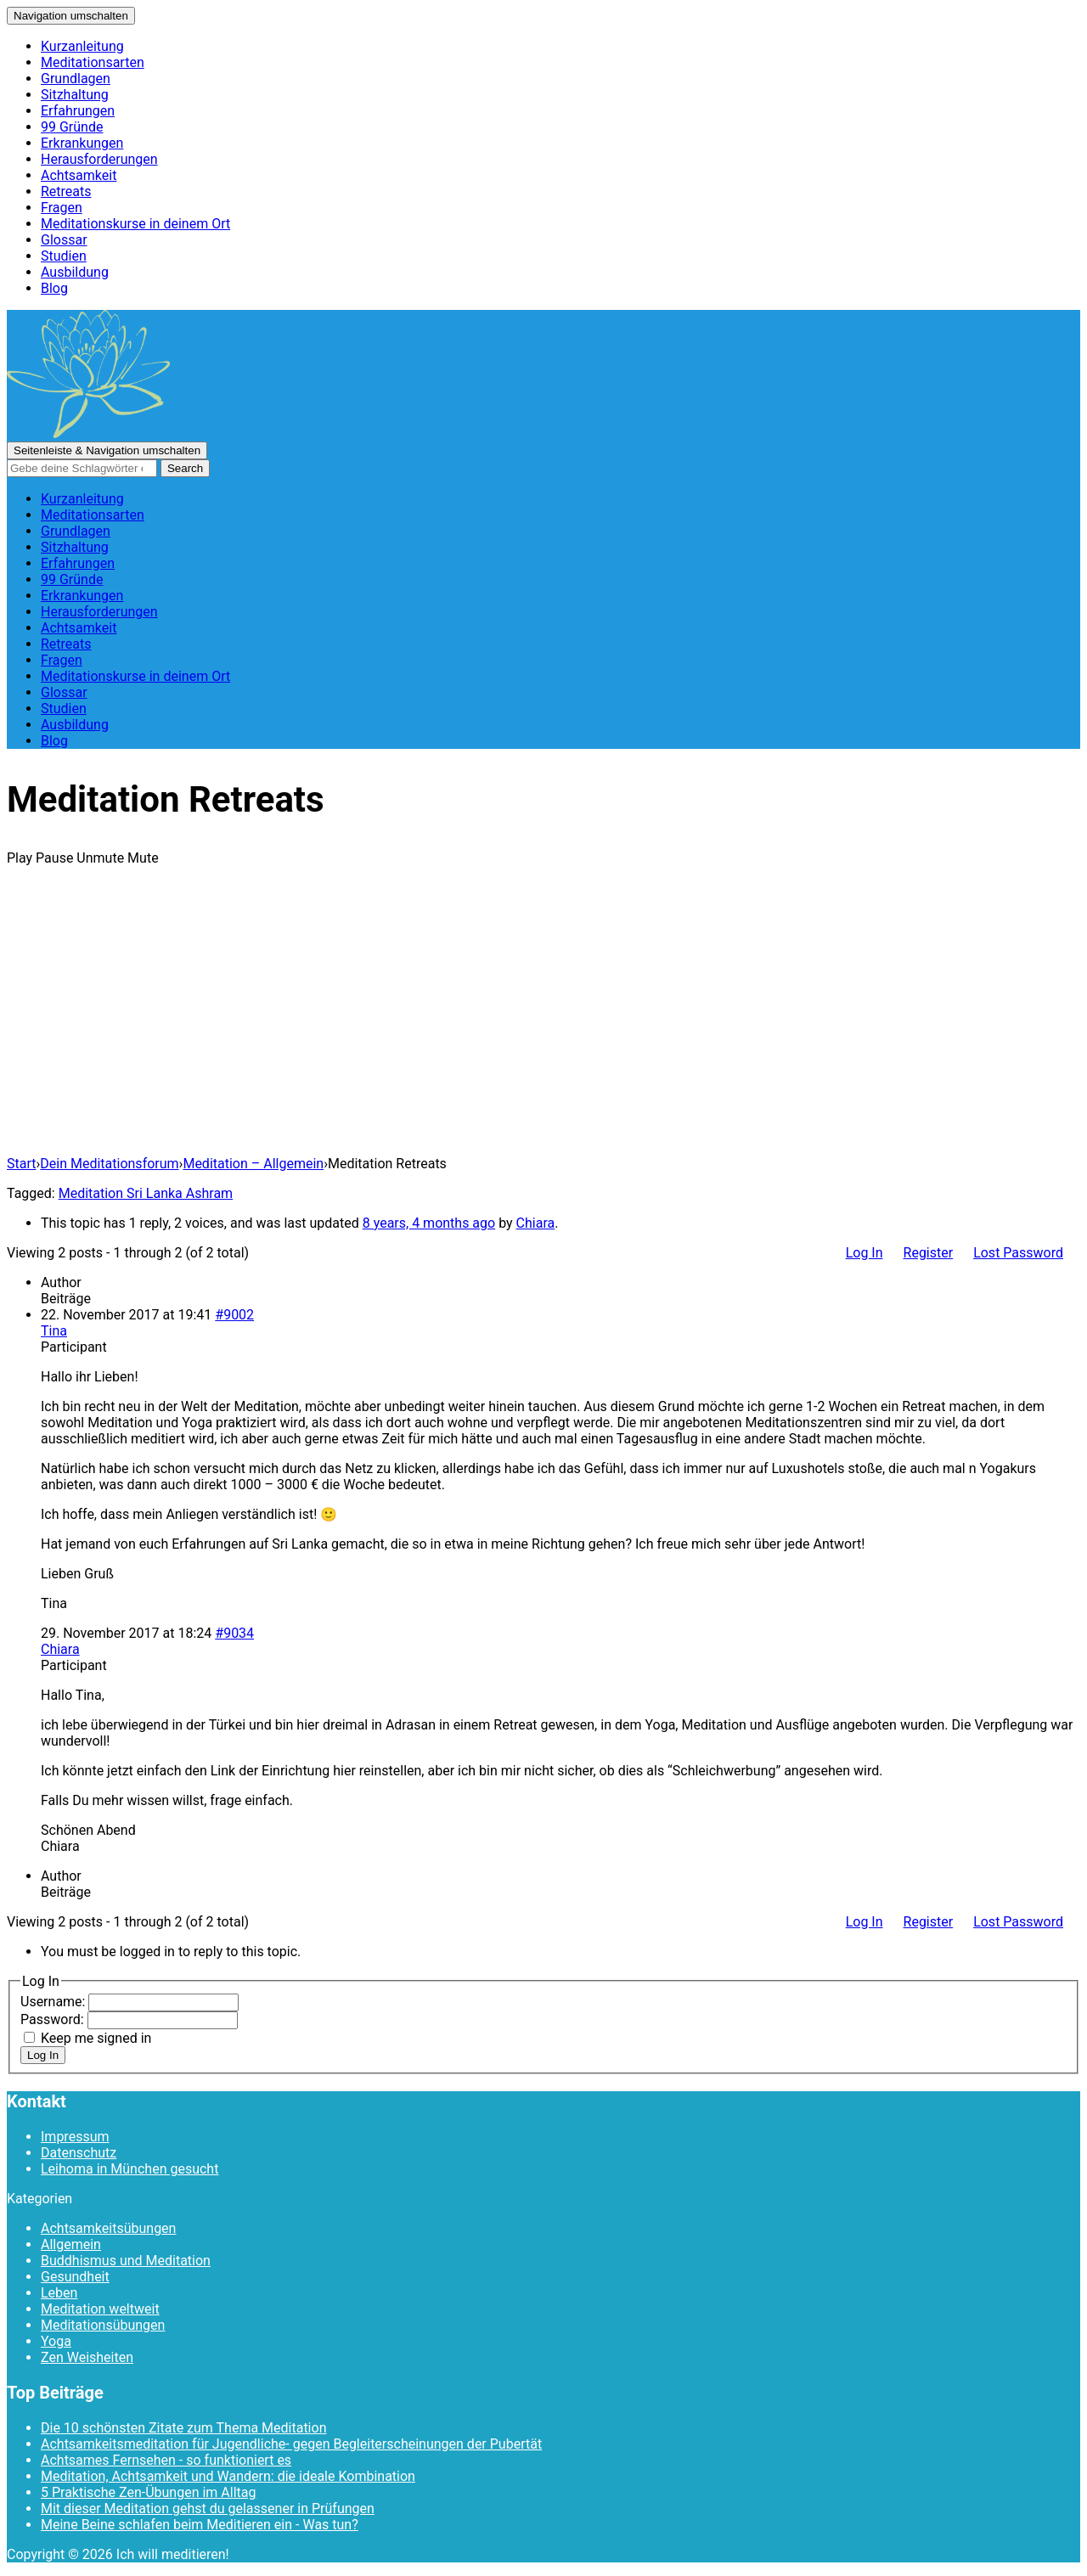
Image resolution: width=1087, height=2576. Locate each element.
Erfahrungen (78, 111)
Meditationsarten (92, 62)
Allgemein (71, 2244)
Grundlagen (75, 78)
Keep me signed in (96, 2038)
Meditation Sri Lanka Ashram (146, 1193)
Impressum (75, 2137)
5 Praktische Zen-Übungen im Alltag (148, 2492)
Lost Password (1018, 1253)
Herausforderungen (99, 159)
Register (929, 1253)
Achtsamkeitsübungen (108, 2228)
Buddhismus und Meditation (126, 2261)
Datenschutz (78, 2153)
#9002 (234, 1315)
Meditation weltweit (100, 2309)
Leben (59, 2293)
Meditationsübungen (103, 2325)
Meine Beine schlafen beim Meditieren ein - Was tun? (199, 2525)
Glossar (64, 240)
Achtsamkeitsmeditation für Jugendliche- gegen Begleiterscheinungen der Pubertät (291, 2444)
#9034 (234, 1633)
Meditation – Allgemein (253, 1164)
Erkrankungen (82, 143)
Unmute (100, 858)
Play (19, 858)
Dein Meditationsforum (109, 1164)
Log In (864, 1253)
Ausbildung (75, 272)
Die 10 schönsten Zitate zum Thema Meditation (183, 2428)
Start (21, 1164)
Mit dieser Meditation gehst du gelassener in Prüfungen (208, 2508)
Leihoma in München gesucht (129, 2169)
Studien (64, 256)
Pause (54, 858)
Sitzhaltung (75, 95)
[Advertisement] (543, 1023)
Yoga (56, 2341)
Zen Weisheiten (87, 2357)
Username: (54, 2002)
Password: (53, 2019)
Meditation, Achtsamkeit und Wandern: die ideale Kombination (228, 2476)
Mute (143, 858)
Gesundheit (75, 2277)
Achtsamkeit (78, 175)
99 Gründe (72, 127)
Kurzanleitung (82, 46)
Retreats (66, 191)
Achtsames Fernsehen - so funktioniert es (166, 2460)
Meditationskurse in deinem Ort (135, 224)
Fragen (61, 208)
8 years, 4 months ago (429, 1223)
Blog (54, 288)
